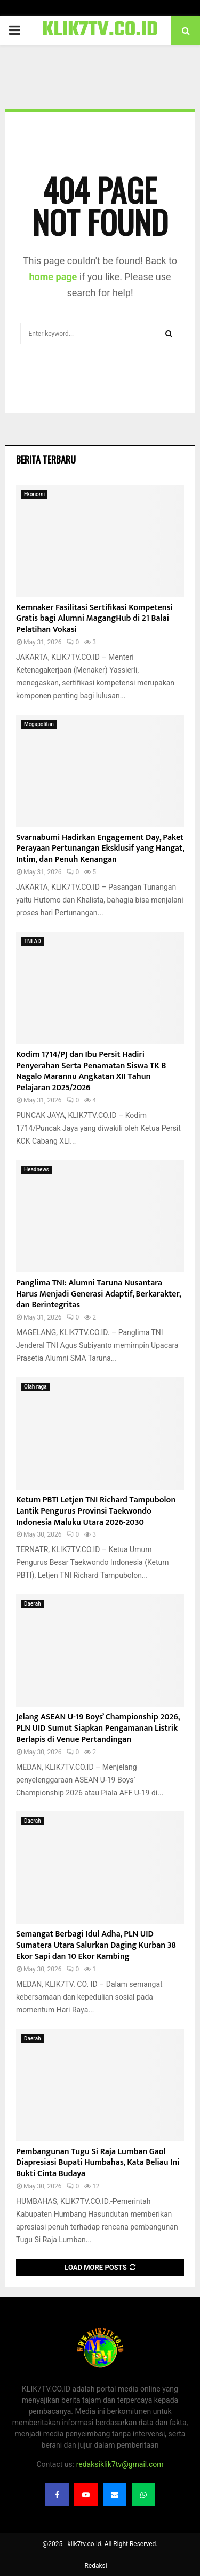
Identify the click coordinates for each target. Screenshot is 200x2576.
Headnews (36, 1170)
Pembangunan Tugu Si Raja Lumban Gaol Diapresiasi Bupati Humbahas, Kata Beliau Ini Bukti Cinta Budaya (98, 2163)
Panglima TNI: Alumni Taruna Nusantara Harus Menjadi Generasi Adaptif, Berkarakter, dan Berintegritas (98, 1294)
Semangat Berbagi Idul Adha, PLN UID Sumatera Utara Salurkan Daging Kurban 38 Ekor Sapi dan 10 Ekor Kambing (96, 1945)
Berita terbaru (46, 459)
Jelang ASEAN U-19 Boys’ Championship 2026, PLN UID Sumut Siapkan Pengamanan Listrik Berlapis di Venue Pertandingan (98, 1728)
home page (53, 276)
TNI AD (32, 941)
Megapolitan (39, 724)
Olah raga (35, 1387)
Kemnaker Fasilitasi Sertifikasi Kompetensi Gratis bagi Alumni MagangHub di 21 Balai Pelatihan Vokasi (94, 618)
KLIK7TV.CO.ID (100, 30)
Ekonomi (34, 494)
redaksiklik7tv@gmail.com (120, 2464)
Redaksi (95, 2566)
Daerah (32, 1604)
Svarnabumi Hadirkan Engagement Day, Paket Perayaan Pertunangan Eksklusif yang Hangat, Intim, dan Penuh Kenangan (100, 848)
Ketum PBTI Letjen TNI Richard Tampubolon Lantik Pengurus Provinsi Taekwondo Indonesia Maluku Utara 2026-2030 (95, 1511)
